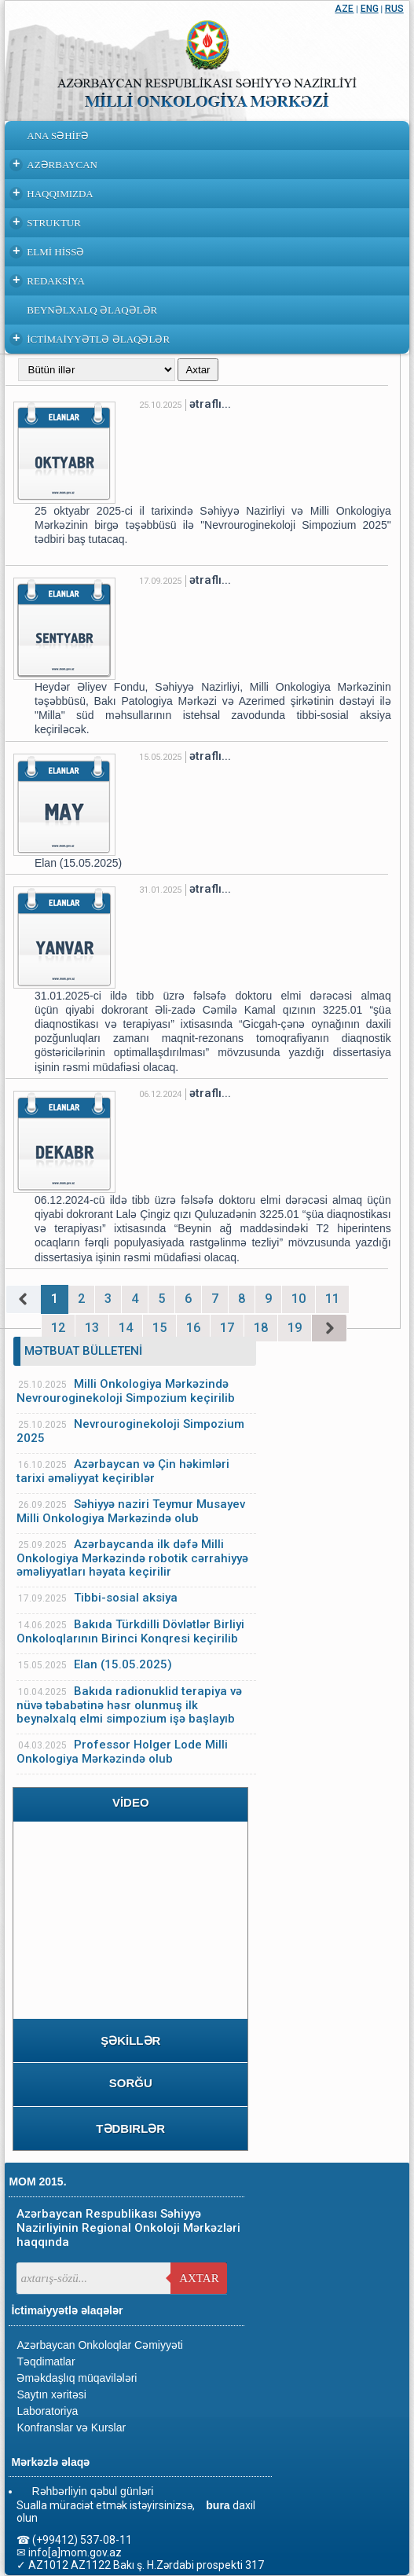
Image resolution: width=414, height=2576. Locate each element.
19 (295, 1327)
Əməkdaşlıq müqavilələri (76, 2378)
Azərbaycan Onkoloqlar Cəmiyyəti (99, 2345)
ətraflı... (210, 404)
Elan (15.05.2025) (123, 1664)
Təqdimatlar (45, 2361)
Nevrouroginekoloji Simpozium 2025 (130, 1431)
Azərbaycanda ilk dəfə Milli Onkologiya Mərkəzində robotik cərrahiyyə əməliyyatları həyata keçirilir (132, 1558)
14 (126, 1327)
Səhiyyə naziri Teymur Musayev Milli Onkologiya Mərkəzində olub (130, 1511)
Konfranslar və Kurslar (71, 2427)
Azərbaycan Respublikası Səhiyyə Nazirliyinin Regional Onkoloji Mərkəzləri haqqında (128, 2228)
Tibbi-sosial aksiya (126, 1598)
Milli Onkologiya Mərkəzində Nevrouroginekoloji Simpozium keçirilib (125, 1391)
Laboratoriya (47, 2411)
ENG (370, 8)
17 (227, 1327)
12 (58, 1327)
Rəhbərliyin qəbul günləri (92, 2491)
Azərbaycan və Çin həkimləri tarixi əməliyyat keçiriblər (122, 1471)
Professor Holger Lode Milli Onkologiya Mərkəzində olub (122, 1752)
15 (159, 1327)
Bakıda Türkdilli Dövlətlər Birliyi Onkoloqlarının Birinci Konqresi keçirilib (130, 1631)
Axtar (198, 2278)
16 (193, 1327)
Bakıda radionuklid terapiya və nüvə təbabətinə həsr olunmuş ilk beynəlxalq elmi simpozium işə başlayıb (129, 1705)
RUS (394, 8)
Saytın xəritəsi (51, 2394)
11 (332, 1298)
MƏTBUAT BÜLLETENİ (83, 1351)
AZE (344, 8)
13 (92, 1327)
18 (261, 1327)
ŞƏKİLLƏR (130, 2040)
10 (298, 1298)
